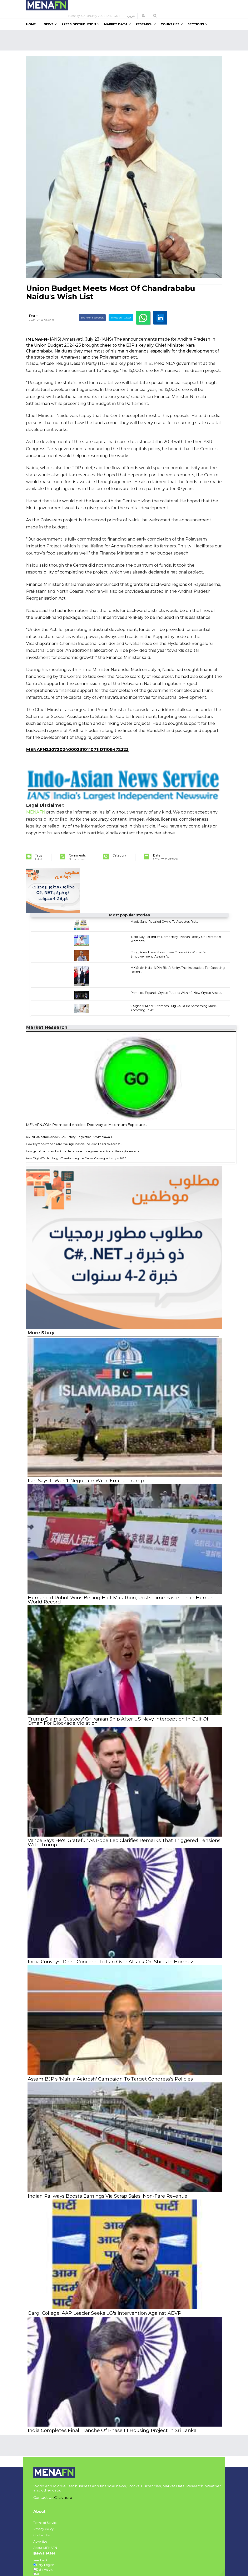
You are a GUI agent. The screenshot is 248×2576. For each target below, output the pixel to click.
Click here (63, 2493)
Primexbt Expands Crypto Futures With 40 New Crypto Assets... (176, 993)
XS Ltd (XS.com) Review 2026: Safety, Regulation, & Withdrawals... (70, 1136)
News (48, 24)
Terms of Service (45, 2518)
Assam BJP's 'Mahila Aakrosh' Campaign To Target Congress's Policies (110, 2076)
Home (31, 24)
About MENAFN (45, 2544)
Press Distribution (78, 24)
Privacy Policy (43, 2525)
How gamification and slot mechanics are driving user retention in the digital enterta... (83, 1151)
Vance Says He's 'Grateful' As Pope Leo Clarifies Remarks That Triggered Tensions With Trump (124, 1841)
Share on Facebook (92, 317)
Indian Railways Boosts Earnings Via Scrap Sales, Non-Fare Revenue (107, 2193)
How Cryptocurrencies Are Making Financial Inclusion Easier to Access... (74, 1144)
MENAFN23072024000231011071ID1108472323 (77, 749)
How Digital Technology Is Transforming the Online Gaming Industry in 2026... (77, 1158)
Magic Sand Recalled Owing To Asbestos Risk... (164, 922)
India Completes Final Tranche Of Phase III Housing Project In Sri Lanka (112, 2426)
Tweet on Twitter (121, 317)
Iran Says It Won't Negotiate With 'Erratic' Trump (86, 1480)
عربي (131, 15)
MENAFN (37, 339)
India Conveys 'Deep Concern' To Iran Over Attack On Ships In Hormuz (110, 1959)
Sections (196, 24)
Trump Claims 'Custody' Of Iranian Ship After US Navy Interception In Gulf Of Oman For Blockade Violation (118, 1720)
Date (33, 316)
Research (144, 24)
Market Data (116, 24)
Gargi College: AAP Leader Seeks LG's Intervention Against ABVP (104, 2310)
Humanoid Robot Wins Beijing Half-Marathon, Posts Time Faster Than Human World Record (120, 1599)
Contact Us (41, 2531)
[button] (143, 15)
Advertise (40, 2537)
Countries (170, 24)
